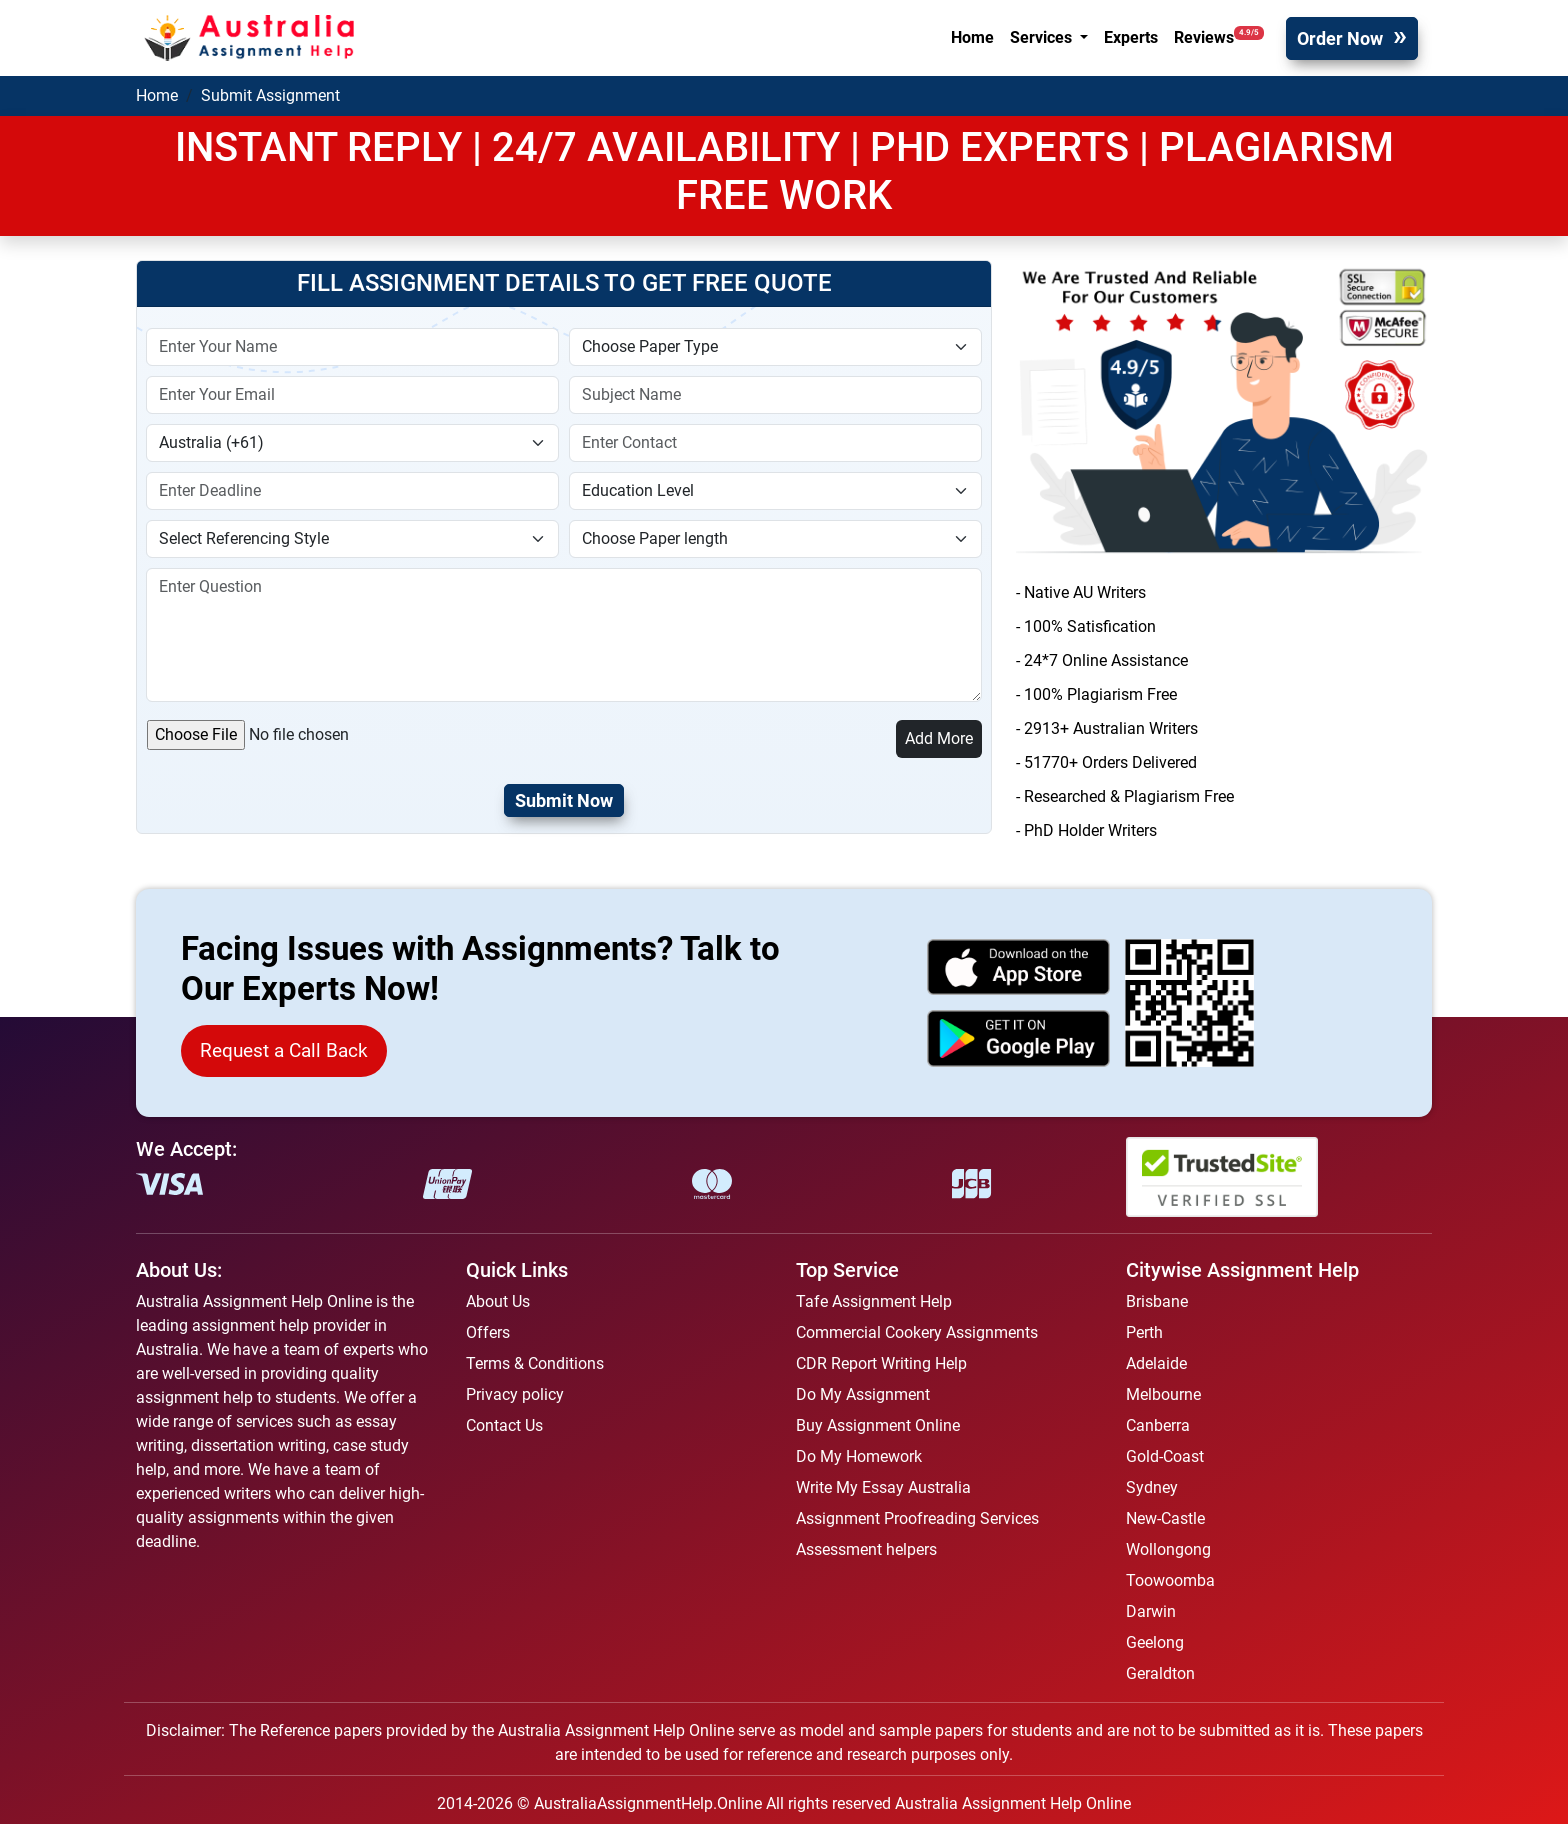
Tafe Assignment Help (874, 1301)
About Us (498, 1301)
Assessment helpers (866, 1549)
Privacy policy (515, 1394)
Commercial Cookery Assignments (917, 1332)
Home (972, 37)
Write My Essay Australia (883, 1487)
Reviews (1219, 36)
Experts (1131, 37)
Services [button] (1043, 37)
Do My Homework (859, 1456)
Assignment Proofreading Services (917, 1518)
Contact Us (504, 1425)
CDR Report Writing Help (881, 1363)
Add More (939, 738)
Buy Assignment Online (878, 1425)
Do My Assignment (863, 1394)
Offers (488, 1332)
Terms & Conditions (535, 1363)
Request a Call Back (284, 1050)
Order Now (1340, 38)
